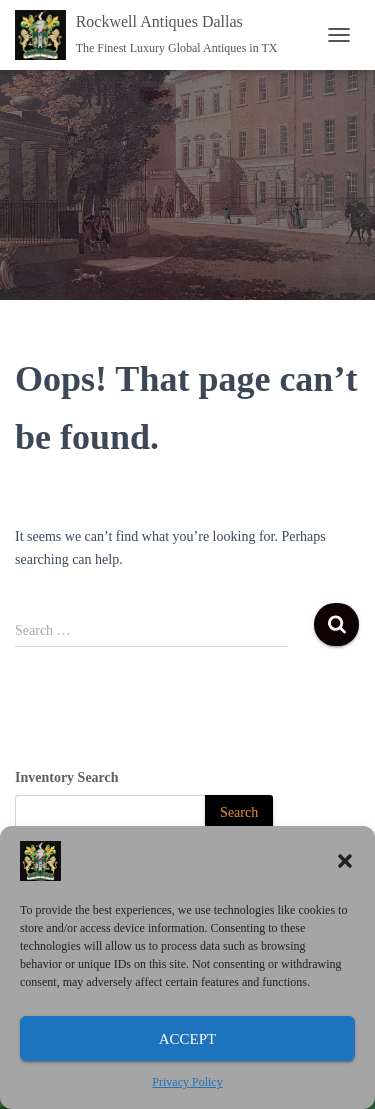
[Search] (239, 813)
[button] (345, 861)
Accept (188, 1039)
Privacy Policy (187, 1082)
